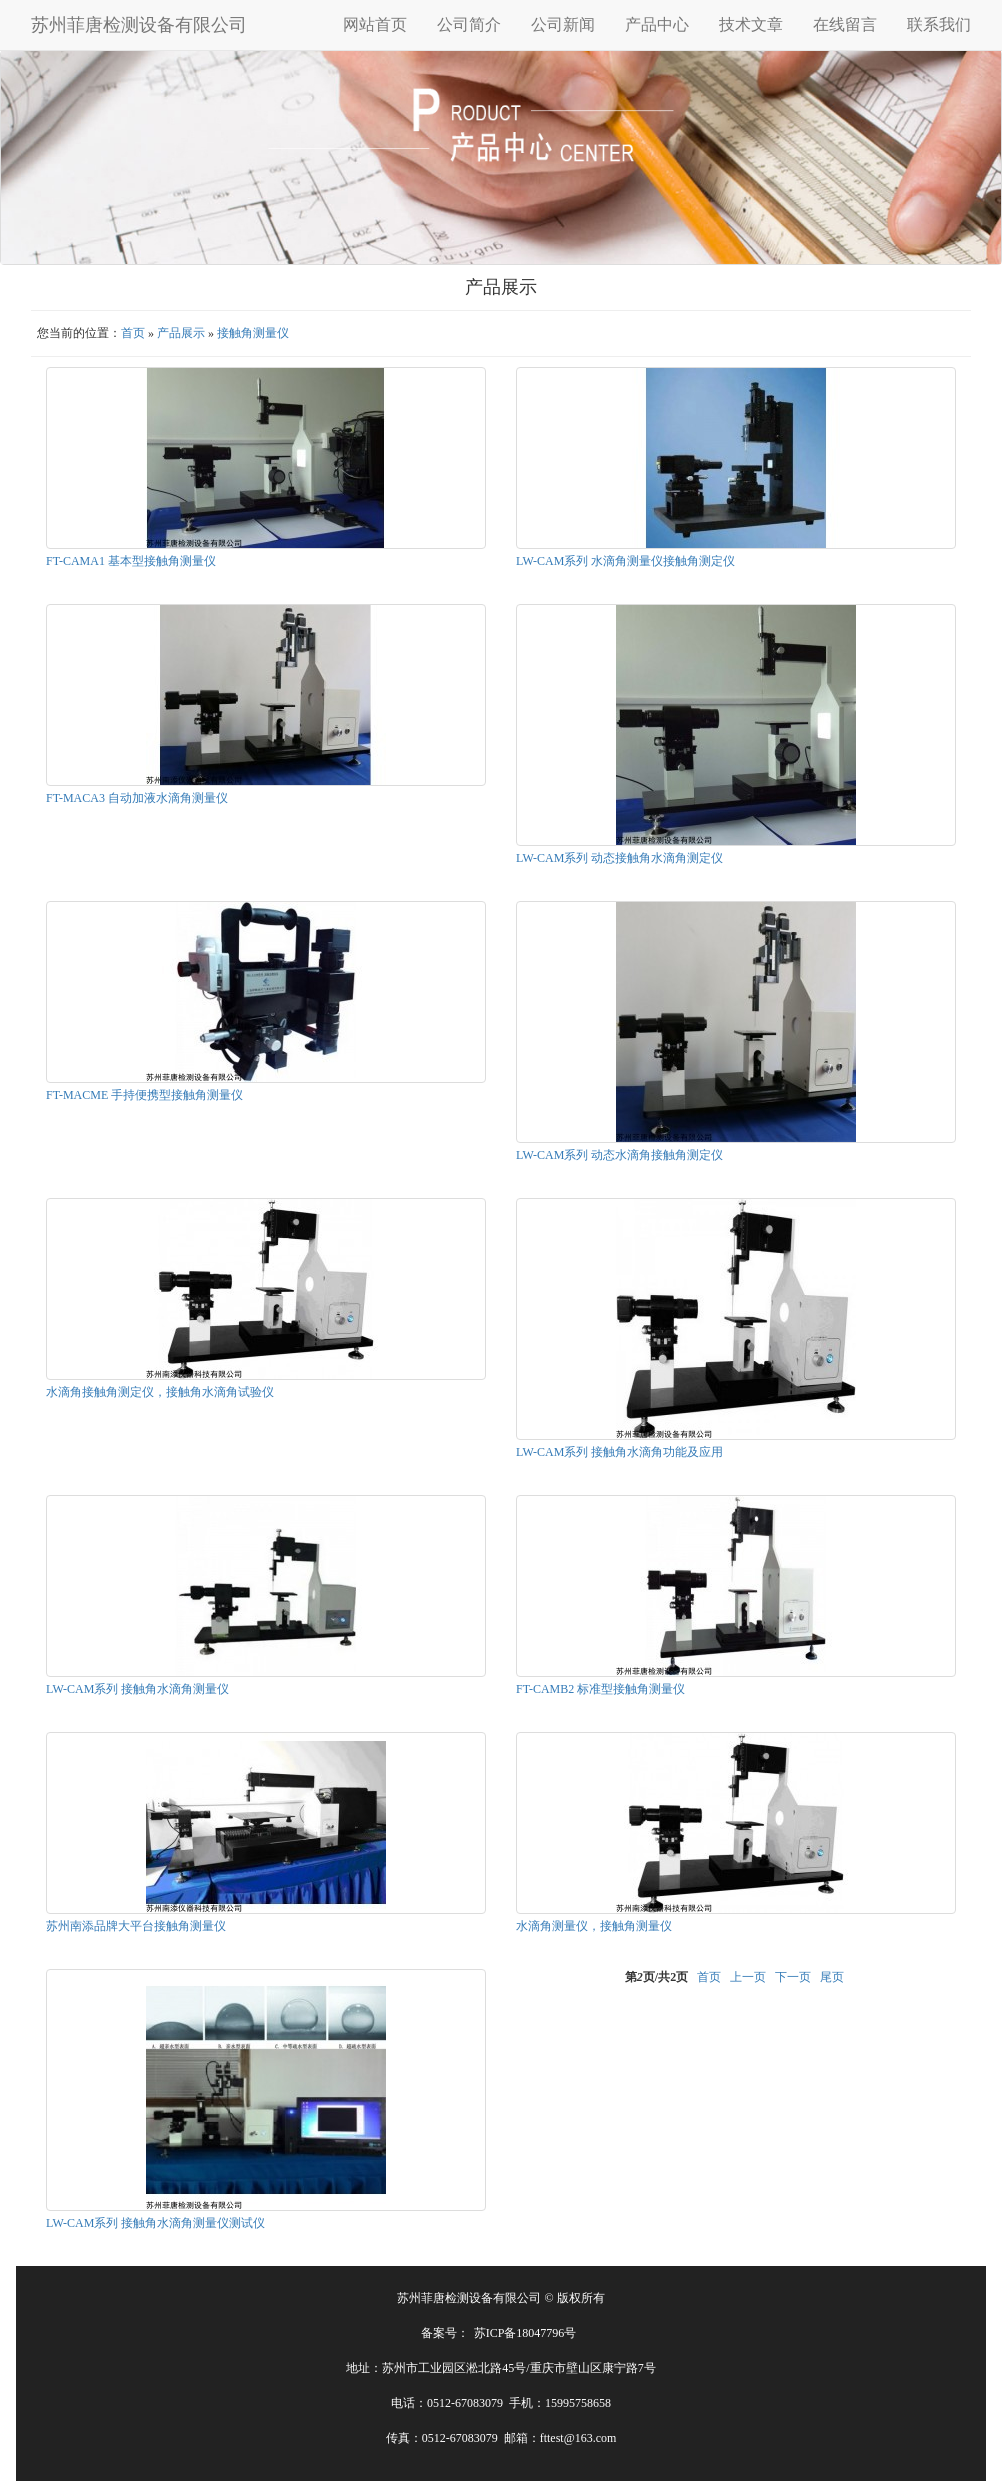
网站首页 (375, 24)
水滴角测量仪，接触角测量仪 (594, 1926)
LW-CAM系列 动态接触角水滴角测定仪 (619, 858)
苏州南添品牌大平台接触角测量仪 (136, 1926)
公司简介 (469, 24)
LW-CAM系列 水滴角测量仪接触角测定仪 (625, 561)
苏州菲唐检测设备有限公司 (139, 25)
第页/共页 (656, 1977)
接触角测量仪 (253, 333)
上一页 (748, 1977)
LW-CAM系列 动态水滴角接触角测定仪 (619, 1155)
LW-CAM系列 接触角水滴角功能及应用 (619, 1452)
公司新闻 (563, 24)
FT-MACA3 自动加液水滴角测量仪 (137, 798)
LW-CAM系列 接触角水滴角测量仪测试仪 (155, 2223)
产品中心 (657, 24)
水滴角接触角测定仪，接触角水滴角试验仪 (160, 1392)
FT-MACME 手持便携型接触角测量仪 (144, 1095)
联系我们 (939, 24)
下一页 (793, 1977)
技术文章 (751, 24)
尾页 (832, 1977)
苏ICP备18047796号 (525, 2333)
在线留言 (845, 24)
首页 (133, 333)
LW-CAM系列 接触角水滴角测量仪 (137, 1689)
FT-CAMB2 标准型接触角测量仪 (600, 1689)
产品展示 (181, 333)
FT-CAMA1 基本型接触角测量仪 (131, 561)
